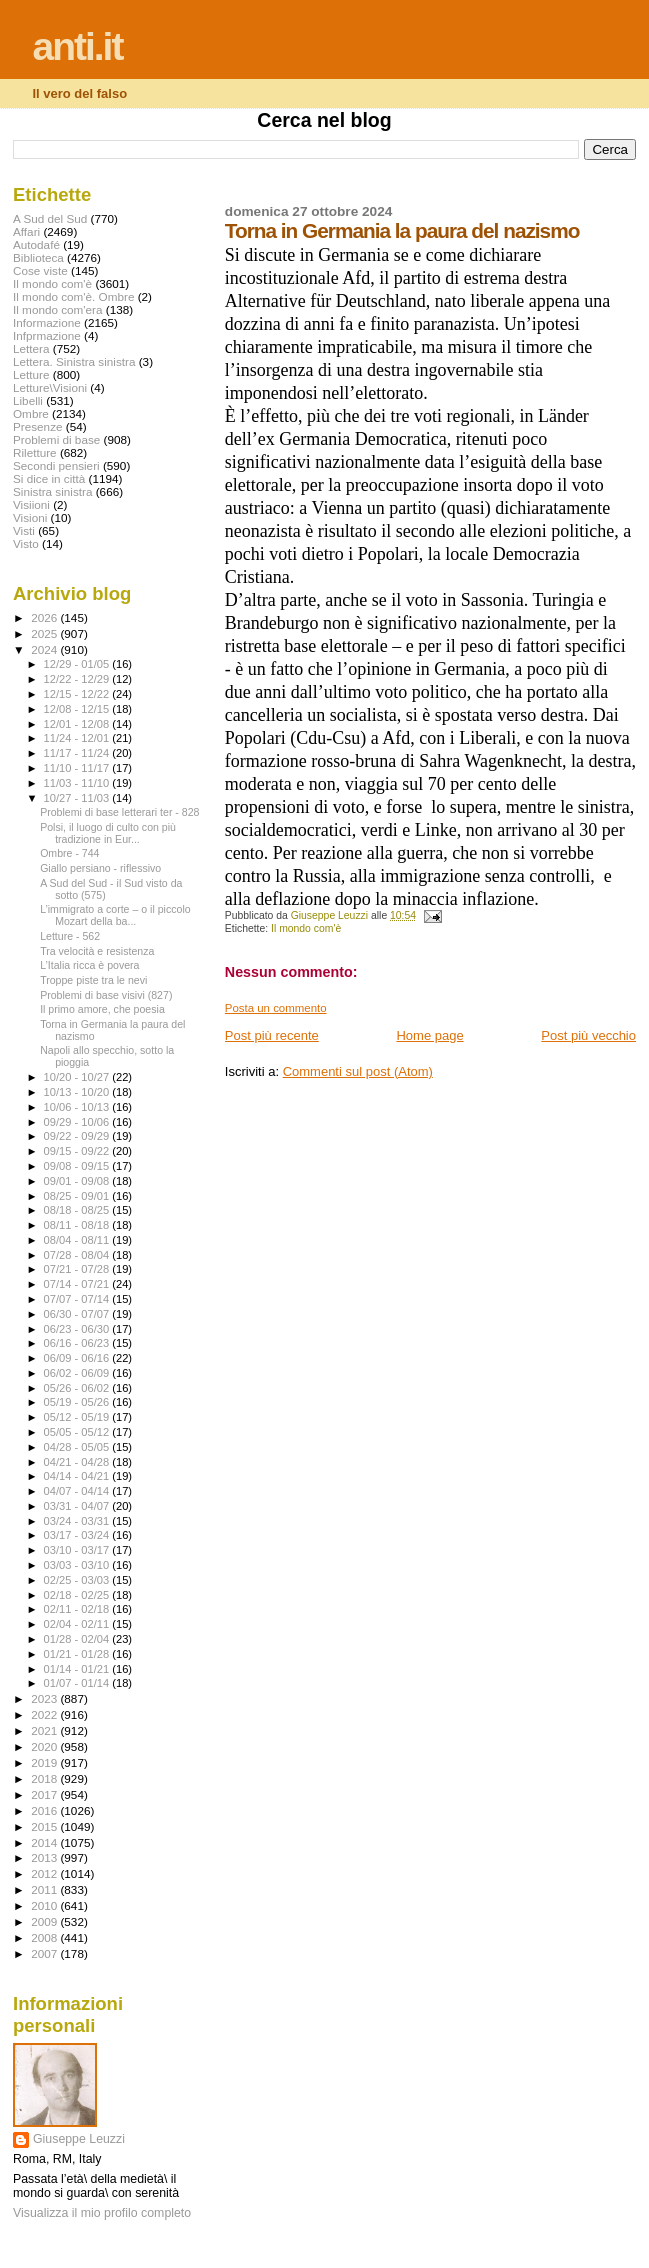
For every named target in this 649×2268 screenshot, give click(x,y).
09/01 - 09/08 (78, 1181)
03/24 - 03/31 (78, 1521)
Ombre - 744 (69, 853)
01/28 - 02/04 (78, 1639)
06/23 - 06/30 (78, 1329)
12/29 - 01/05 (78, 664)
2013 (45, 1857)
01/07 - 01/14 (78, 1683)
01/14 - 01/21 (78, 1669)
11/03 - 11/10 (78, 783)
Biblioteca (38, 257)
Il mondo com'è (306, 928)
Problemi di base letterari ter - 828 (119, 812)
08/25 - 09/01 (78, 1196)
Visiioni (31, 504)
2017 (45, 1794)
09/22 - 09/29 (78, 1136)
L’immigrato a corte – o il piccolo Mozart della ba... (115, 915)
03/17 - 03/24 (78, 1535)
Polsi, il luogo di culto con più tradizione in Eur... (108, 833)
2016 (45, 1810)
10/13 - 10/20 (78, 1092)
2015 (45, 1826)
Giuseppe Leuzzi (79, 2139)
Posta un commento (276, 1008)
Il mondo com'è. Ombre (73, 296)
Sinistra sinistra (52, 491)
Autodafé (36, 244)
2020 (45, 1746)
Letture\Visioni (50, 387)
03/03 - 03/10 (78, 1565)
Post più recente (272, 1035)
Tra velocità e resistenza (97, 951)
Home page (429, 1035)
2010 (45, 1905)
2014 (45, 1842)
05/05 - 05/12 (78, 1432)
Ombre (31, 413)
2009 (45, 1921)
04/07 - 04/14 (78, 1491)
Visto (26, 543)
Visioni (30, 517)
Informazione (47, 322)
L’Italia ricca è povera (89, 965)
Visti (24, 530)
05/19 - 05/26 (78, 1402)
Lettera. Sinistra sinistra (74, 361)
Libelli (28, 400)
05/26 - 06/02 (78, 1388)
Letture (31, 374)
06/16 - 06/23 (78, 1343)
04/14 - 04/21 (78, 1476)
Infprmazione (47, 335)
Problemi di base (56, 439)
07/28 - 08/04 (78, 1255)
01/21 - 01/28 (78, 1654)
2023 (45, 1698)
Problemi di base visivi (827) (106, 995)
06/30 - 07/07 (78, 1314)
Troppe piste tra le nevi (93, 980)
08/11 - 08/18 (78, 1225)
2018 (45, 1778)
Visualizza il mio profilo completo (102, 2213)
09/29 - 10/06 (78, 1122)
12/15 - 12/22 (78, 694)
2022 (45, 1714)
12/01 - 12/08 (78, 724)
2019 (45, 1762)
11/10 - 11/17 (78, 768)
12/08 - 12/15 (78, 709)
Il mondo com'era (58, 309)
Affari (26, 231)
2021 (45, 1730)
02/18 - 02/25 (78, 1595)
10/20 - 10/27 (78, 1077)
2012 (45, 1873)
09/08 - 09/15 (78, 1166)
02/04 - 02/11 (78, 1624)
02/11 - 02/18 (78, 1609)
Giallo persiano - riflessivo (100, 868)
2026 (45, 617)
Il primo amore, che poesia (102, 1009)
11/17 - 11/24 (78, 753)
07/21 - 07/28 (78, 1269)
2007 (45, 1953)
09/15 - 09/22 (78, 1151)
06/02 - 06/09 (78, 1373)
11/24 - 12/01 (78, 738)
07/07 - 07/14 (78, 1299)
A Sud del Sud (50, 218)
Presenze (38, 426)
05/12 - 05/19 (78, 1417)
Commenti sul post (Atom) (358, 1071)
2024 (45, 649)
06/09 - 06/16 (78, 1358)
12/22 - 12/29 (78, 679)
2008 (45, 1937)
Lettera (31, 348)
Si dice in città (49, 478)
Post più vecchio (588, 1035)
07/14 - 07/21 (78, 1284)
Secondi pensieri (56, 465)
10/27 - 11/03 (78, 798)
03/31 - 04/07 (78, 1506)
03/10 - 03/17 (78, 1550)
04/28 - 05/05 (78, 1447)
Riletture (35, 452)
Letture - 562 (70, 936)
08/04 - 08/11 (78, 1240)
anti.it (77, 46)
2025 (45, 633)
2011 (45, 1889)
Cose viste (40, 270)
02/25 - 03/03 (78, 1580)
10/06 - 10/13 (78, 1107)
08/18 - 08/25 (78, 1210)
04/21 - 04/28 (78, 1462)
